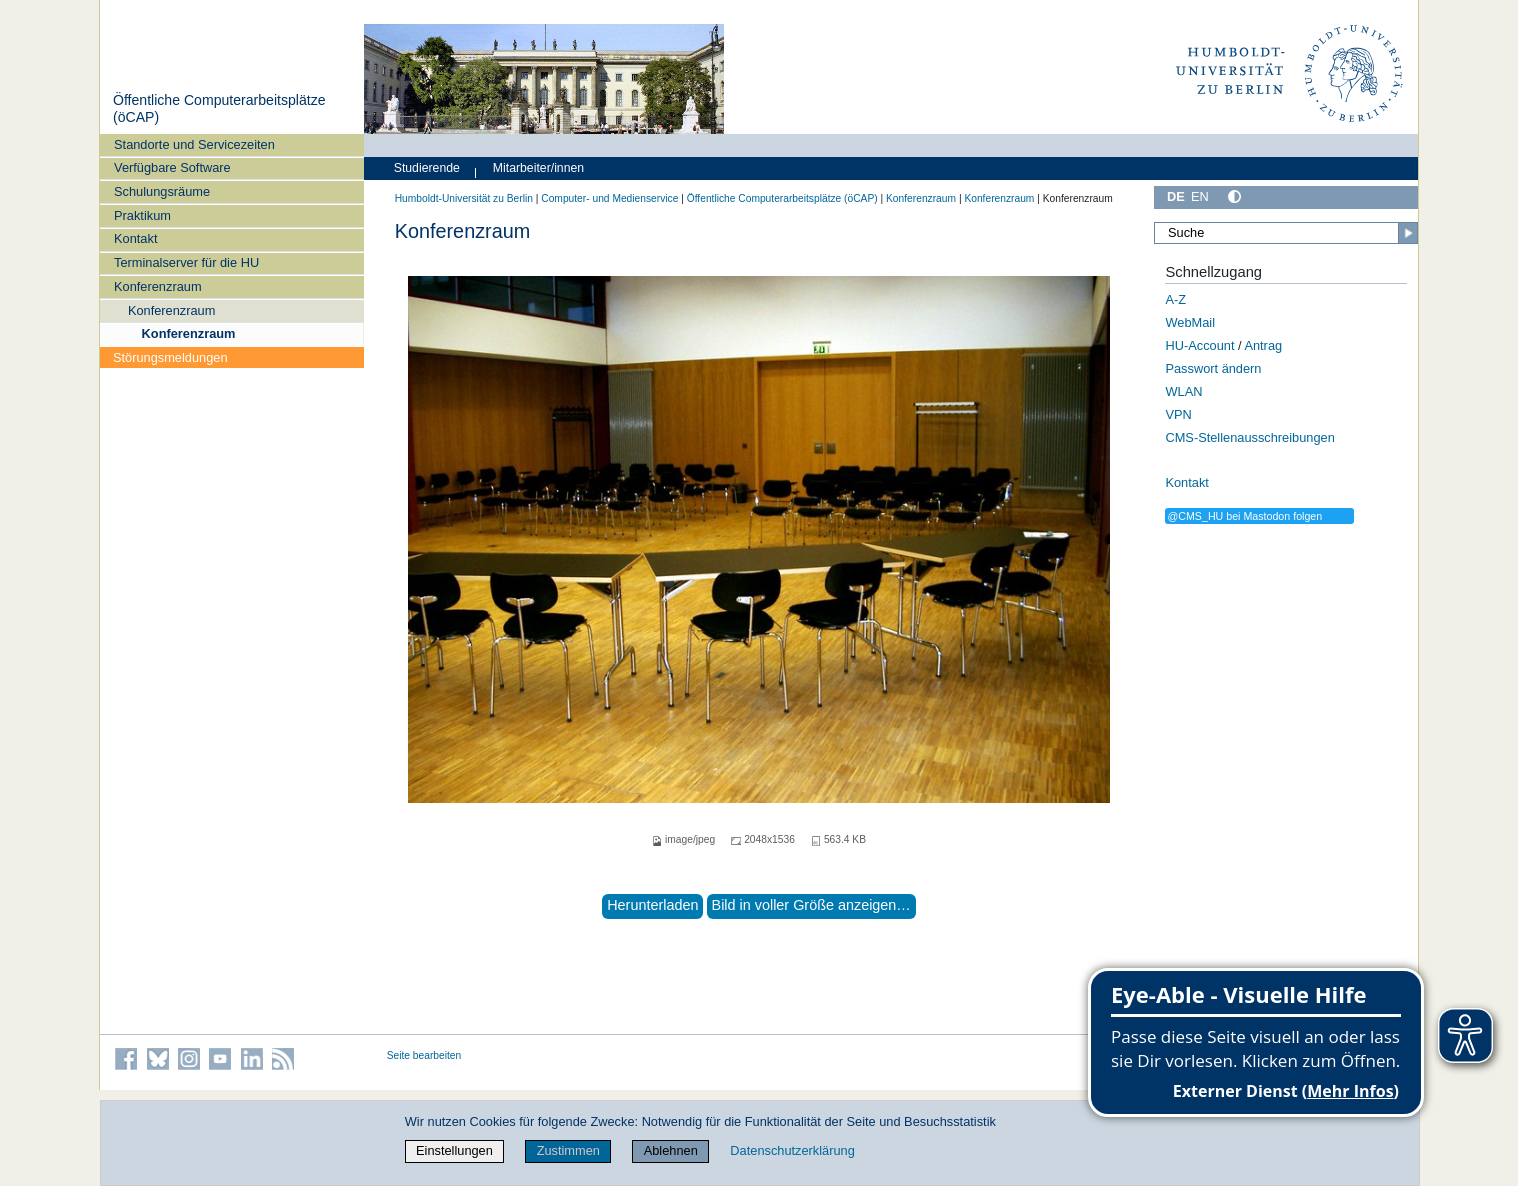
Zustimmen (568, 1150)
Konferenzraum (158, 286)
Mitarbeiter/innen (538, 168)
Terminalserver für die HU (186, 262)
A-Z (1175, 299)
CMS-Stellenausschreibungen (1249, 437)
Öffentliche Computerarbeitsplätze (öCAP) (782, 198)
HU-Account (1199, 345)
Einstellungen (454, 1150)
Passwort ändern (1213, 368)
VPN (1178, 414)
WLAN (1183, 391)
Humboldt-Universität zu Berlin (464, 198)
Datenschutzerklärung (792, 1150)
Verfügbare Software (172, 167)
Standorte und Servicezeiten (194, 144)
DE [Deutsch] (1176, 196)
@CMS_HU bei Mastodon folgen (1244, 516)
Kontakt (135, 238)
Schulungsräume (162, 191)
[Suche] (1286, 233)
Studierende (427, 168)
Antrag (1263, 345)
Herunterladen (652, 905)
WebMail (1190, 322)
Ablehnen (671, 1150)
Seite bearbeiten (424, 1055)
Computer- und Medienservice (609, 198)
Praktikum (142, 215)
